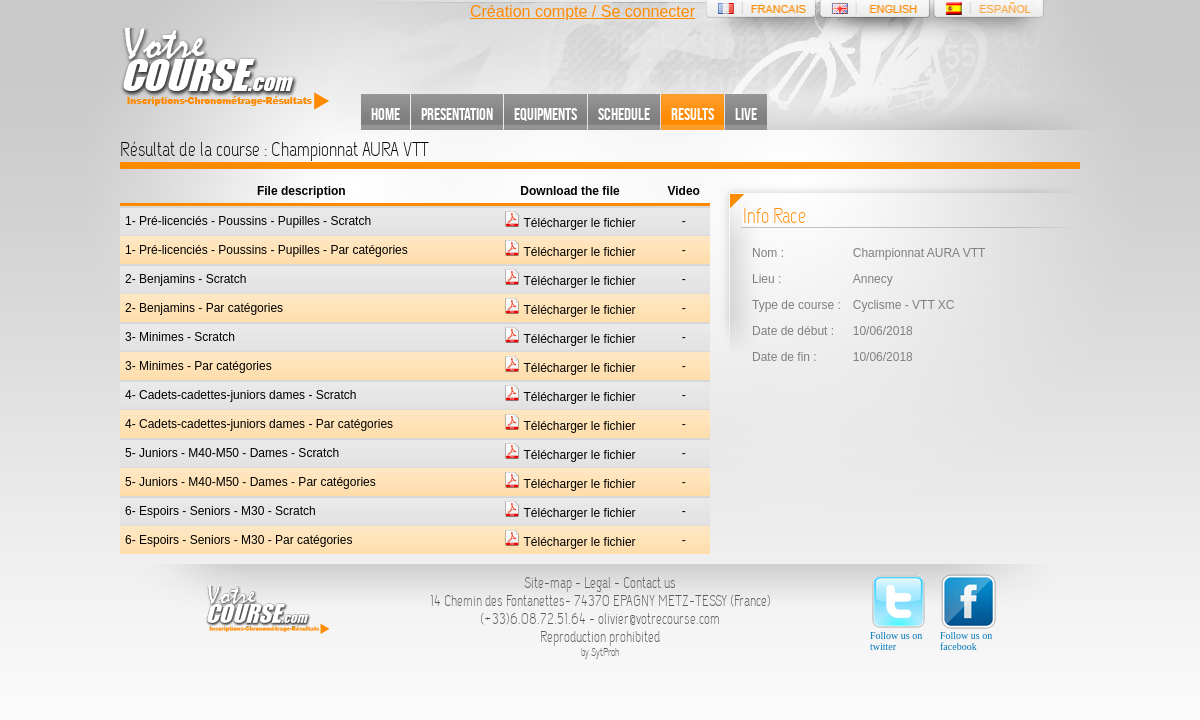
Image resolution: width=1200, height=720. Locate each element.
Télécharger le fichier (569, 223)
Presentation (457, 114)
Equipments (545, 114)
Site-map (548, 583)
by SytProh (600, 652)
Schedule (624, 114)
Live (746, 114)
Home (385, 114)
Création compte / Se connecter (582, 11)
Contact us (649, 583)
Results (692, 114)
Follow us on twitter (898, 612)
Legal (597, 583)
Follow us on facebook (968, 612)
